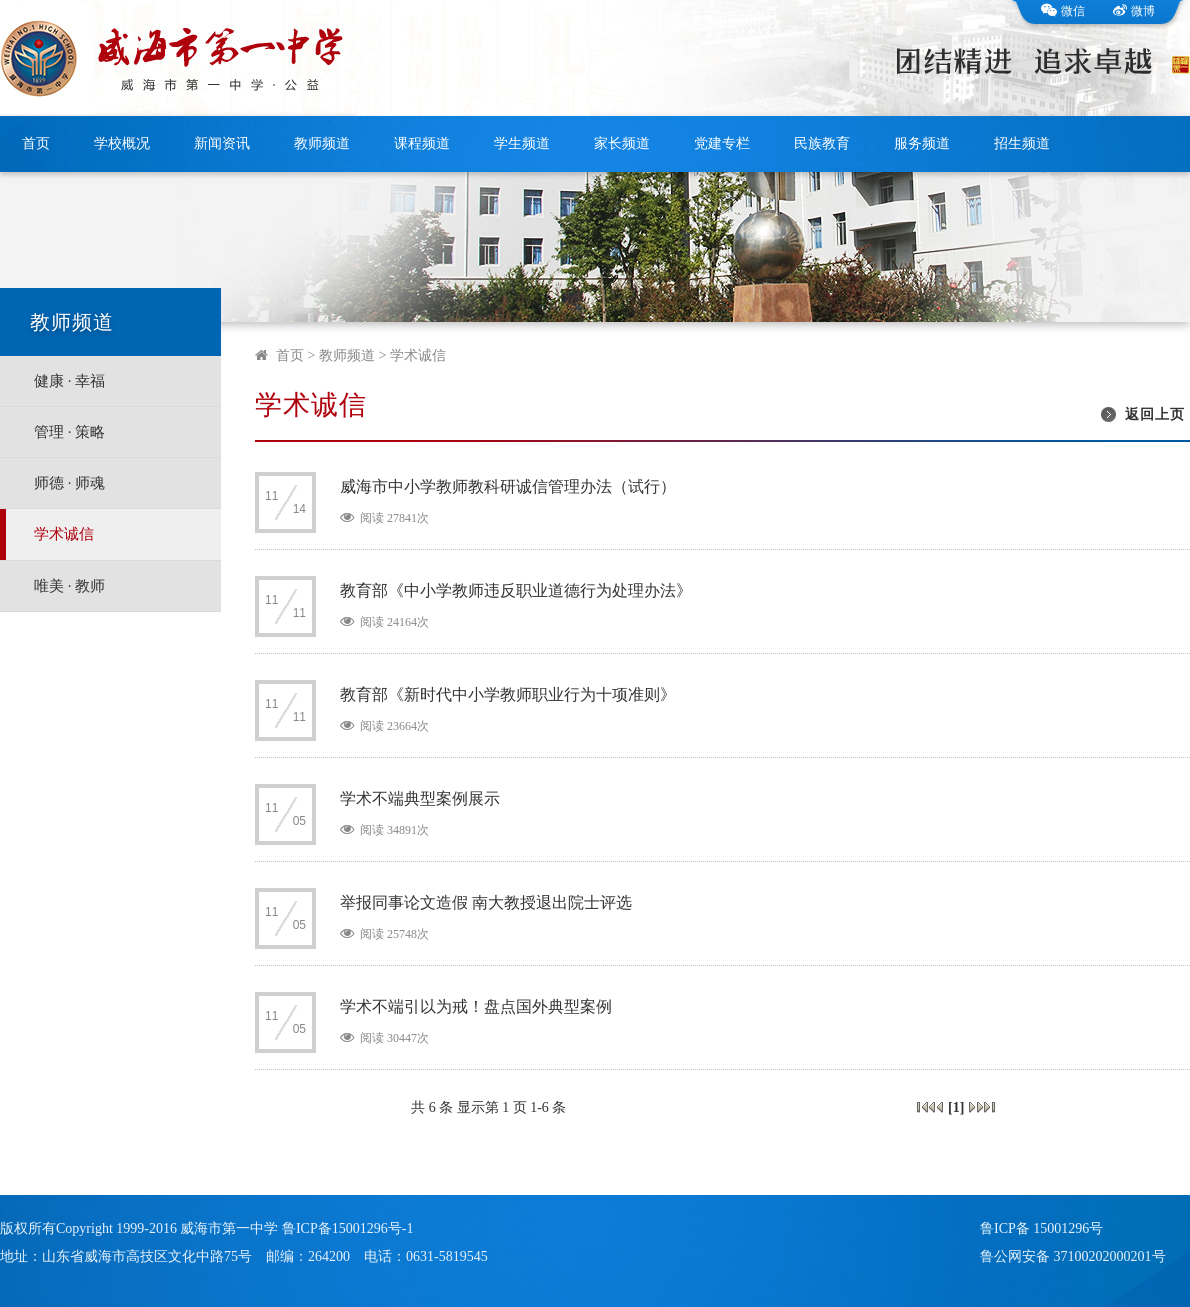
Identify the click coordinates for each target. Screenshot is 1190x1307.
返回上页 (1155, 414)
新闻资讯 (222, 143)
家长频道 (622, 143)
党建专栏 (722, 143)
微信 (1063, 11)
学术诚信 (64, 534)
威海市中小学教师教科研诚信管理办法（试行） (508, 486)
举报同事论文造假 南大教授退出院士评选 (486, 902)
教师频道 (322, 143)
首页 (36, 143)
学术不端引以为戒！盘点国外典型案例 (476, 1006)
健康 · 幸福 (69, 381)
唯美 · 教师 (69, 586)
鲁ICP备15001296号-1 (347, 1228)
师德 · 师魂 (69, 483)
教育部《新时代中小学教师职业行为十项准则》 (508, 694)
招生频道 (1022, 143)
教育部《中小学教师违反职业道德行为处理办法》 (516, 590)
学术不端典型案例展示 (420, 798)
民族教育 (822, 143)
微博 (1134, 11)
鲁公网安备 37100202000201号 (1073, 1256)
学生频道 (522, 143)
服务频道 (922, 143)
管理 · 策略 (69, 432)
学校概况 (122, 143)
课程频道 (422, 143)
